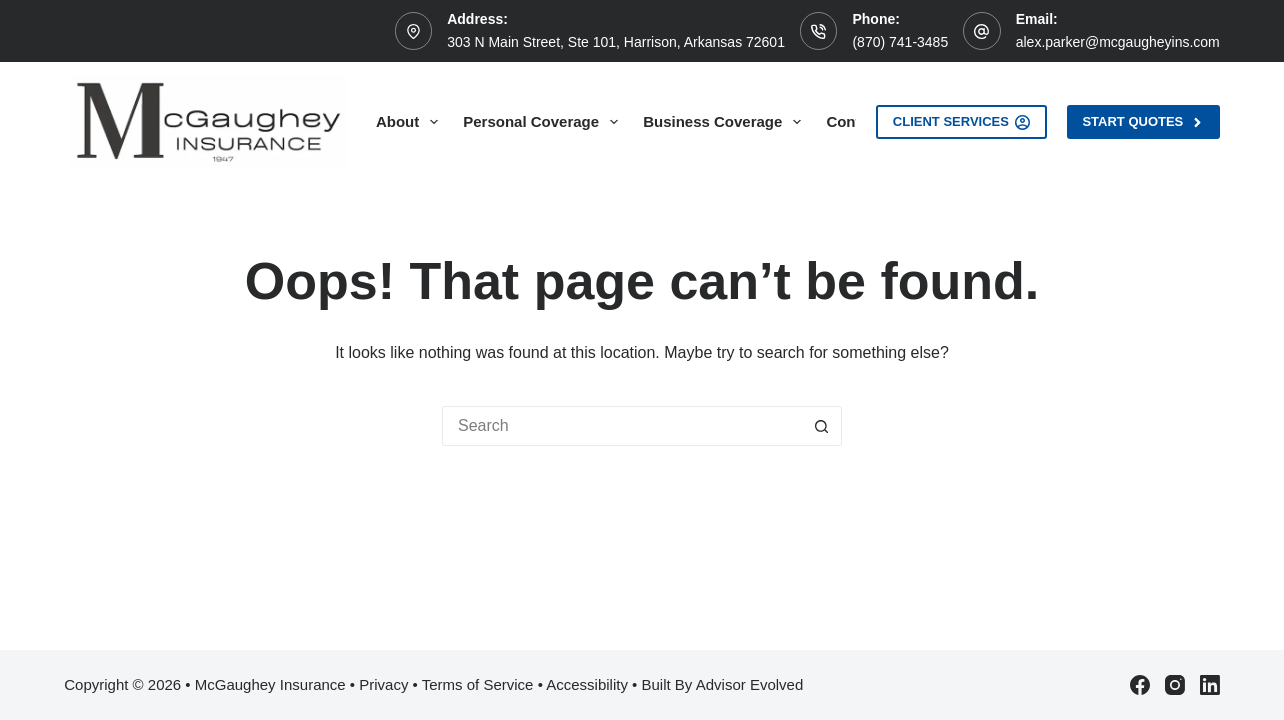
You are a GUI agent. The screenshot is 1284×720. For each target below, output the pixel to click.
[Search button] (822, 426)
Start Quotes (1143, 122)
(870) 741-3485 (900, 42)
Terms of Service (478, 684)
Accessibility (587, 684)
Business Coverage (726, 122)
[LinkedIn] (1210, 685)
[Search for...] (622, 426)
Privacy (383, 684)
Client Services (962, 122)
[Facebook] (1140, 685)
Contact (854, 121)
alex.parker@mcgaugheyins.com (1118, 42)
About (411, 122)
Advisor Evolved (750, 684)
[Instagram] (1175, 685)
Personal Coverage (544, 122)
